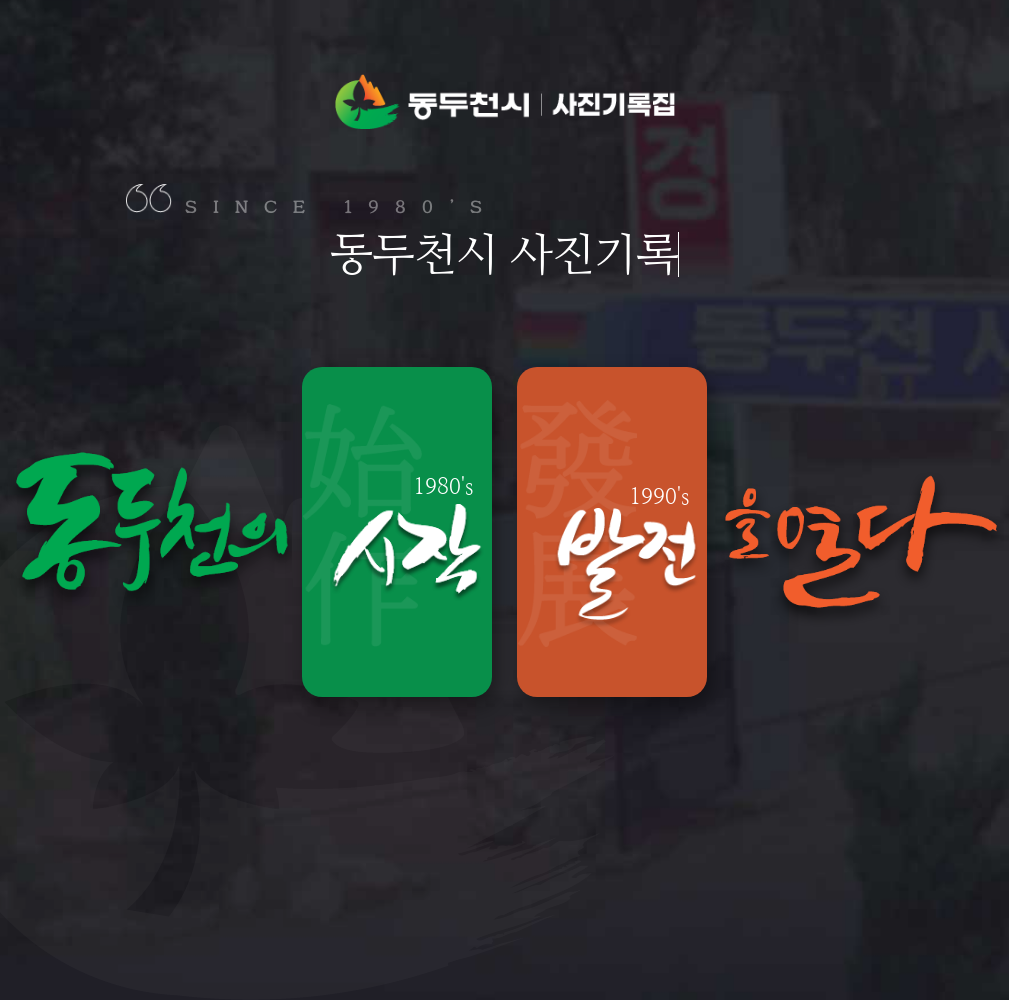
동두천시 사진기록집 (505, 101)
